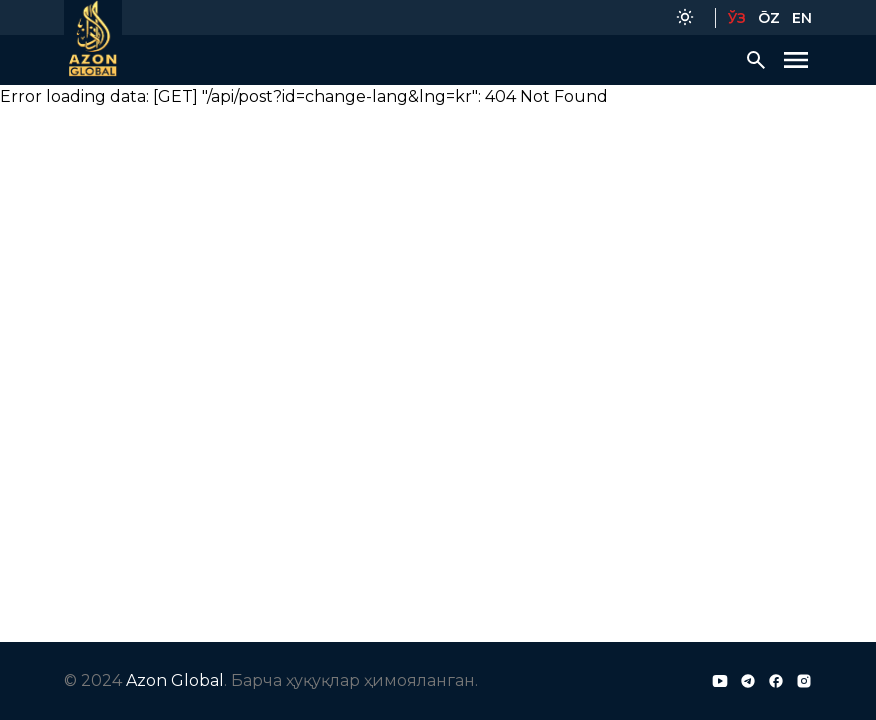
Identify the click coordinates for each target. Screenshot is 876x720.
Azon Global (175, 680)
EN (802, 18)
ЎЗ (737, 18)
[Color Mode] (685, 17)
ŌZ (769, 18)
